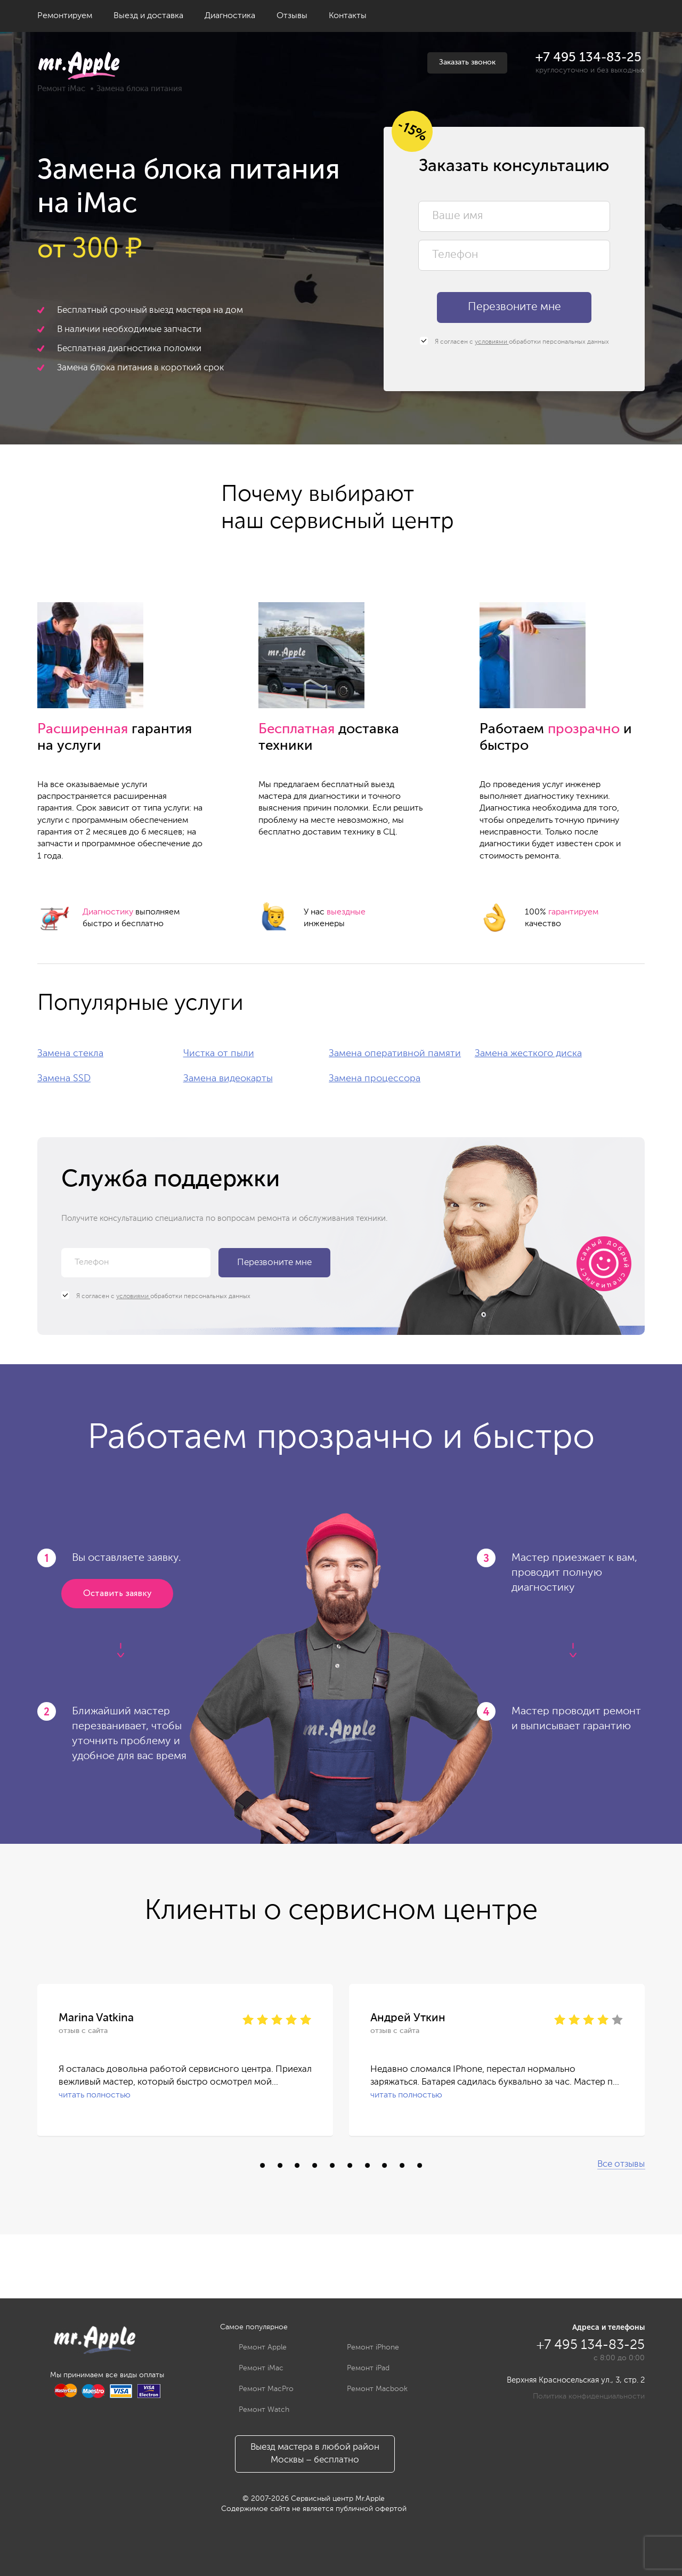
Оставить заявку (117, 1593)
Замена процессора (374, 1078)
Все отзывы (621, 2164)
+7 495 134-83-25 (588, 57)
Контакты (348, 16)
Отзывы (292, 16)
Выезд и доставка (148, 16)
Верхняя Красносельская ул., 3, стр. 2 (576, 2380)
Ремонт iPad (360, 2368)
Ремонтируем (64, 16)
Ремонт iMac (61, 89)
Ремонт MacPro (258, 2389)
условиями (492, 342)
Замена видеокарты (228, 1078)
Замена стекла (70, 1053)
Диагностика (230, 16)
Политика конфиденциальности (589, 2396)
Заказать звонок (467, 62)
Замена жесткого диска (528, 1053)
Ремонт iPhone (365, 2347)
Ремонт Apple (255, 2347)
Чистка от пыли (218, 1053)
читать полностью (95, 2095)
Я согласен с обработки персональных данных (514, 341)
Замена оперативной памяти (395, 1053)
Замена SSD (64, 1078)
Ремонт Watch (256, 2409)
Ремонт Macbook (369, 2389)
